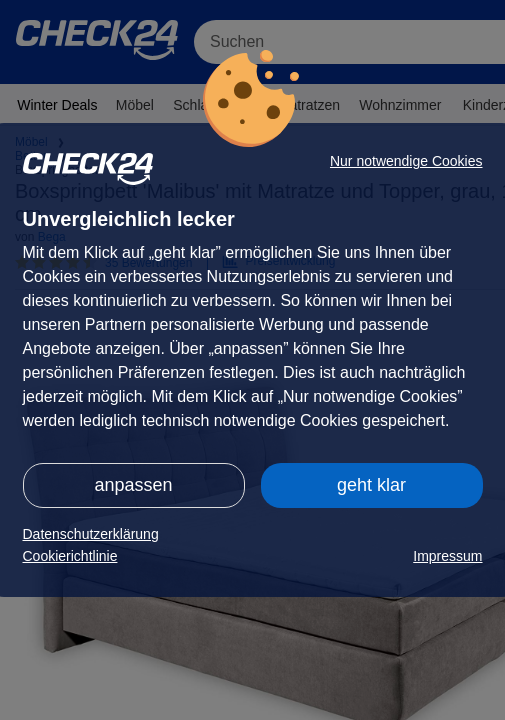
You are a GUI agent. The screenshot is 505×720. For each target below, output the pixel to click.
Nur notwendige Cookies (406, 161)
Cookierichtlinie (70, 556)
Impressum (447, 556)
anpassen (133, 485)
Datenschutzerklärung (91, 534)
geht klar (371, 485)
